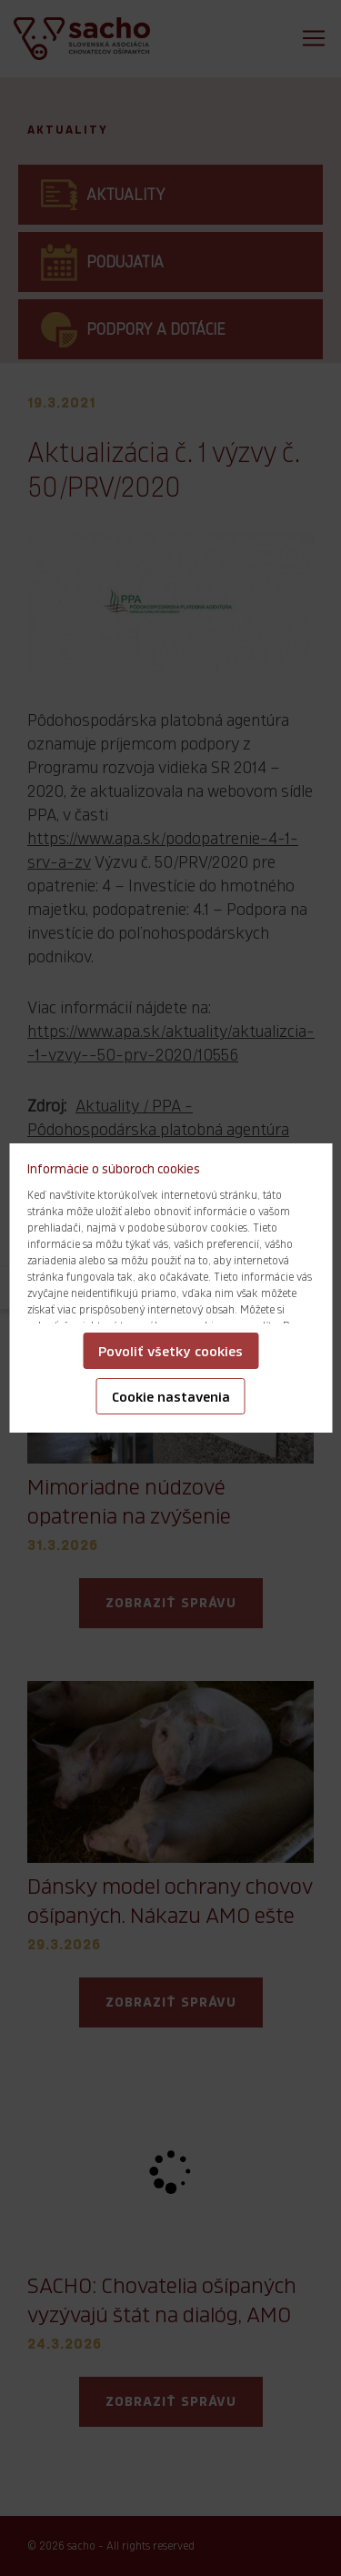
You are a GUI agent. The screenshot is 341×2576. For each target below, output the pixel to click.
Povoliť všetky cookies (170, 1351)
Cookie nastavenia (171, 1397)
